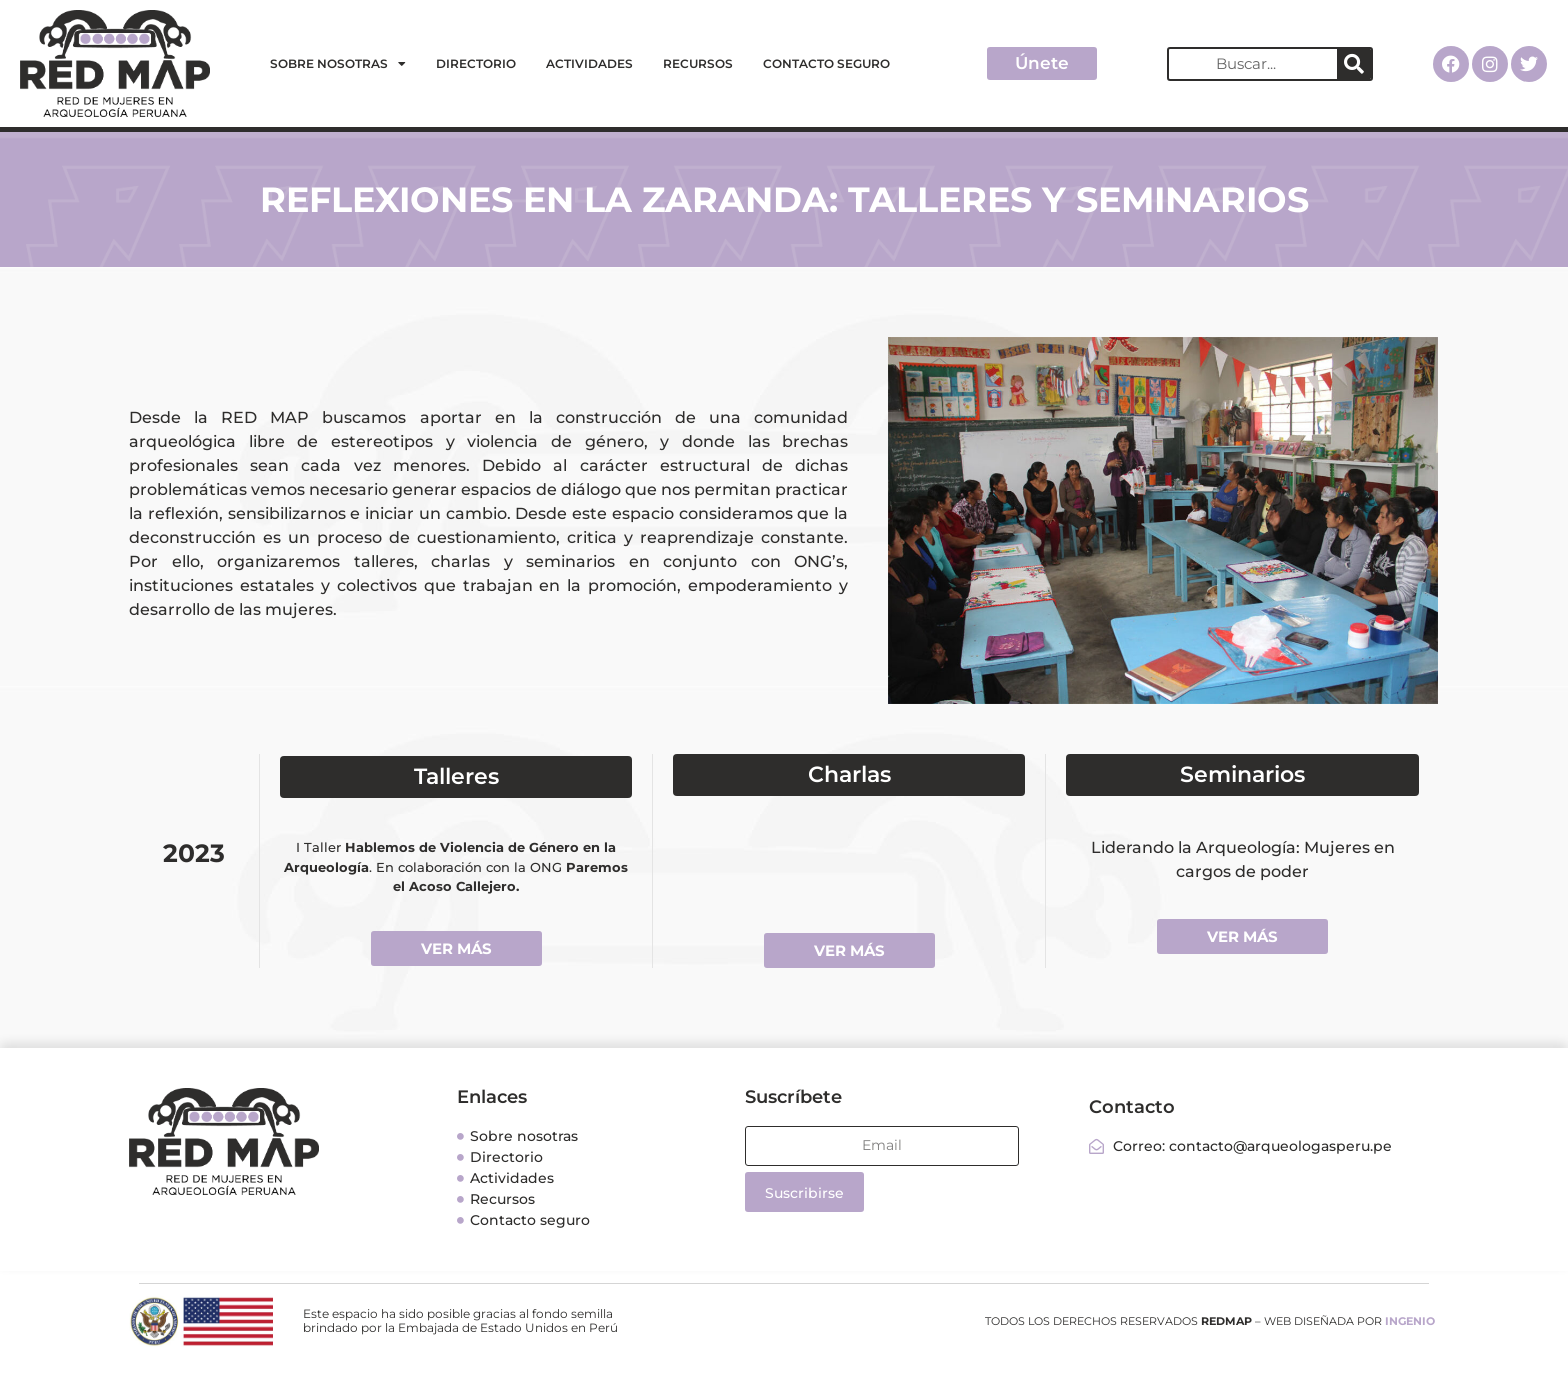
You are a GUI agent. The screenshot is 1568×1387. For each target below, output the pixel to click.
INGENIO (1410, 1321)
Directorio (476, 63)
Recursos (698, 63)
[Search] (1354, 64)
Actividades (589, 63)
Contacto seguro (826, 63)
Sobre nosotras (338, 64)
